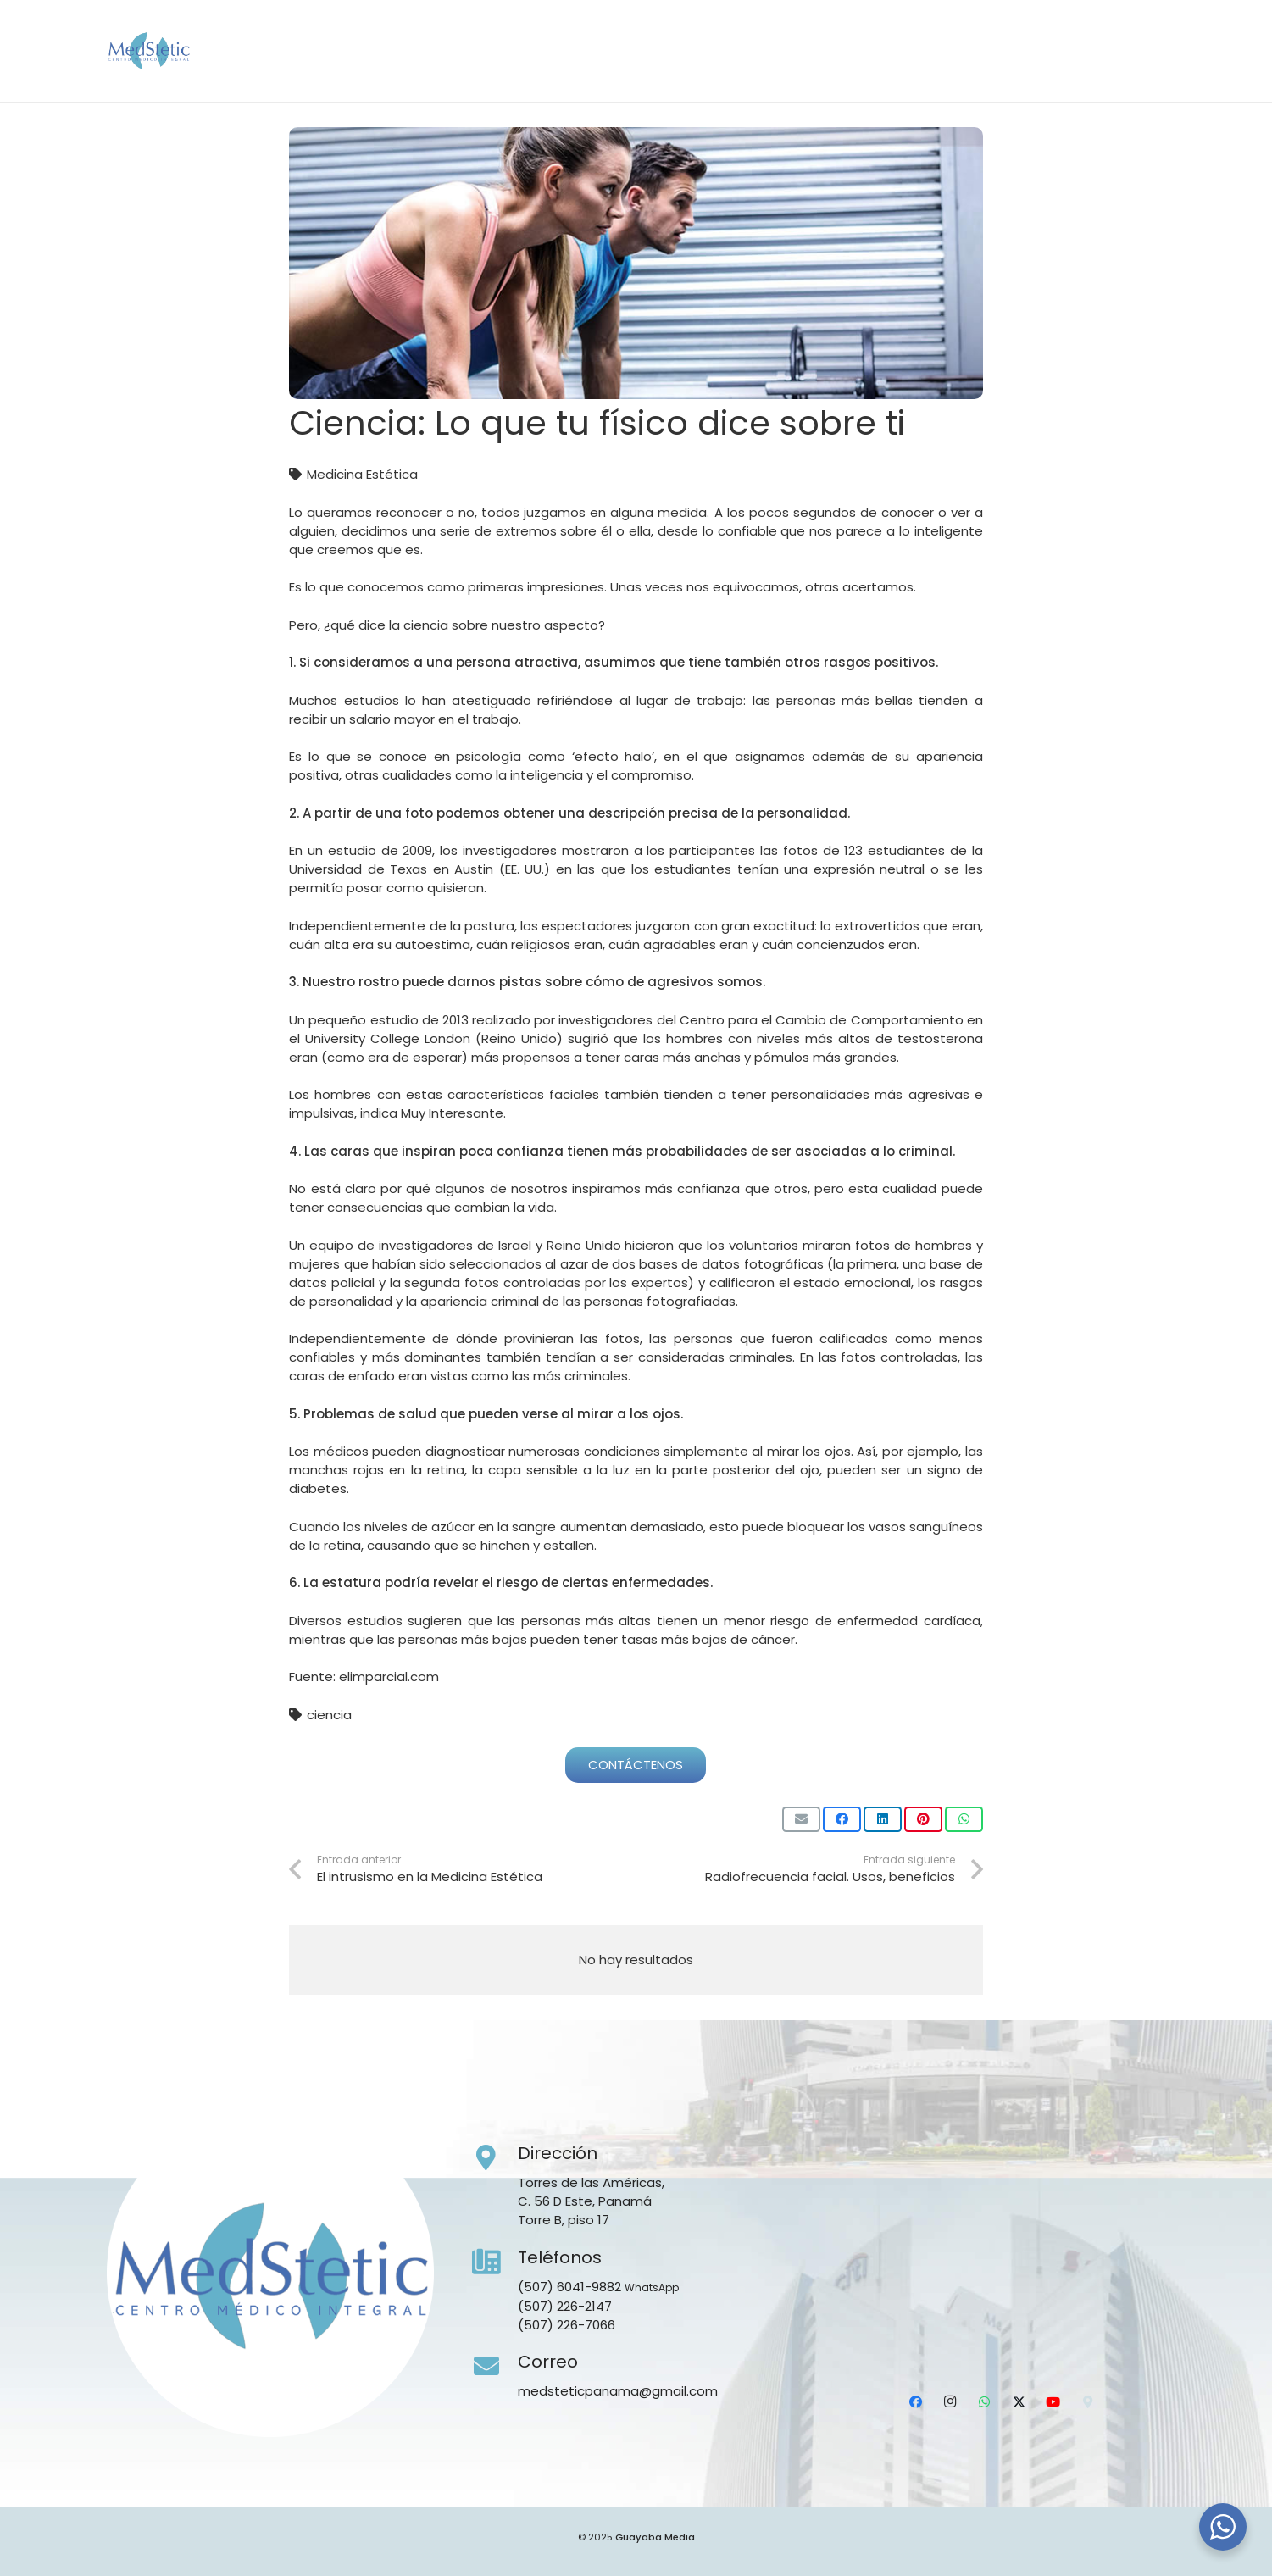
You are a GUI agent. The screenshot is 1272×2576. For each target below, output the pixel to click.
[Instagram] (1016, 72)
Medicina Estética (362, 474)
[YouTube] (1117, 72)
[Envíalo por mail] (801, 1819)
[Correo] (495, 2366)
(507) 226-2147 (565, 2306)
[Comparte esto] (842, 1819)
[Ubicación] (1151, 72)
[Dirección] (495, 2158)
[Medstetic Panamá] (210, 50)
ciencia (329, 1715)
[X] (1083, 72)
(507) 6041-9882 (569, 2287)
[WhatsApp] (1050, 72)
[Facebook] (983, 72)
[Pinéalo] (923, 1819)
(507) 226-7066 (566, 2325)
